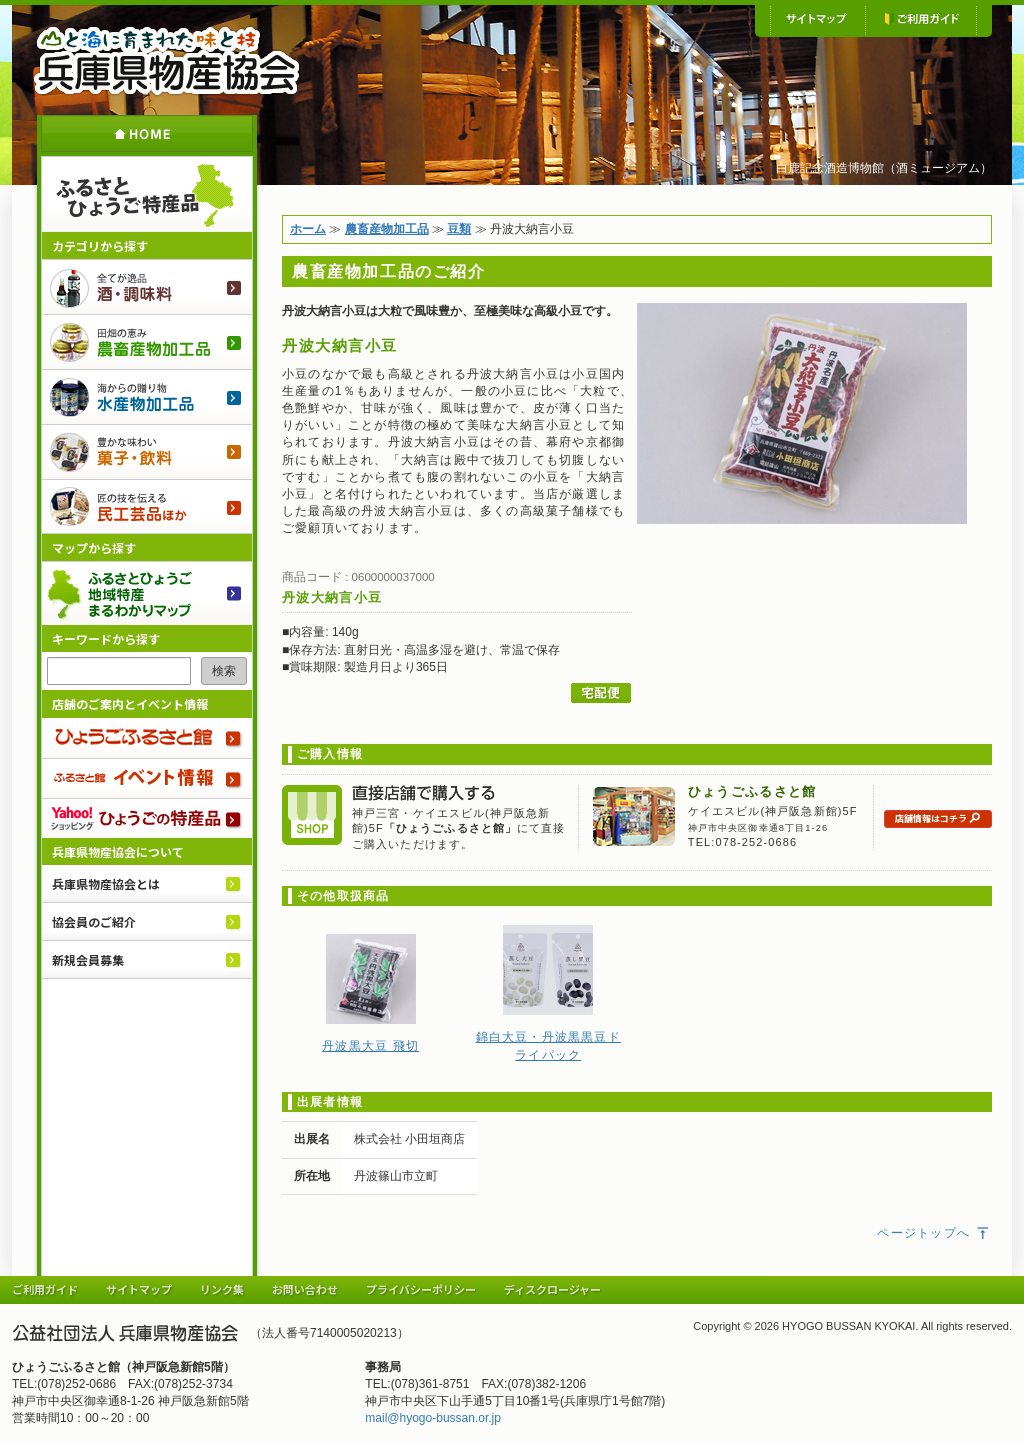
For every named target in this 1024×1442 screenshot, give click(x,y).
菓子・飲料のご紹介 (147, 451)
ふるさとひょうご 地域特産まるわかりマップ (147, 593)
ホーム (147, 133)
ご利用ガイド (921, 20)
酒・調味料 (147, 286)
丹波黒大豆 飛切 (370, 1046)
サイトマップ (817, 20)
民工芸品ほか (147, 506)
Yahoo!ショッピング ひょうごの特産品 (147, 818)
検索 (224, 671)
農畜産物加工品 (147, 341)
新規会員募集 (88, 959)
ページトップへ (934, 1233)
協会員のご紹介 (94, 921)
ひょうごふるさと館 (147, 738)
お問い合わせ (305, 1289)
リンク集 (222, 1289)
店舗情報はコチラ (938, 818)
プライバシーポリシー (421, 1289)
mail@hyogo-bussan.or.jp (433, 1418)
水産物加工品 (147, 396)
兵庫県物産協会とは (106, 883)
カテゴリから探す (100, 245)
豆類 (459, 229)
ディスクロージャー (552, 1289)
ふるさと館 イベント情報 (147, 778)
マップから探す (94, 547)
